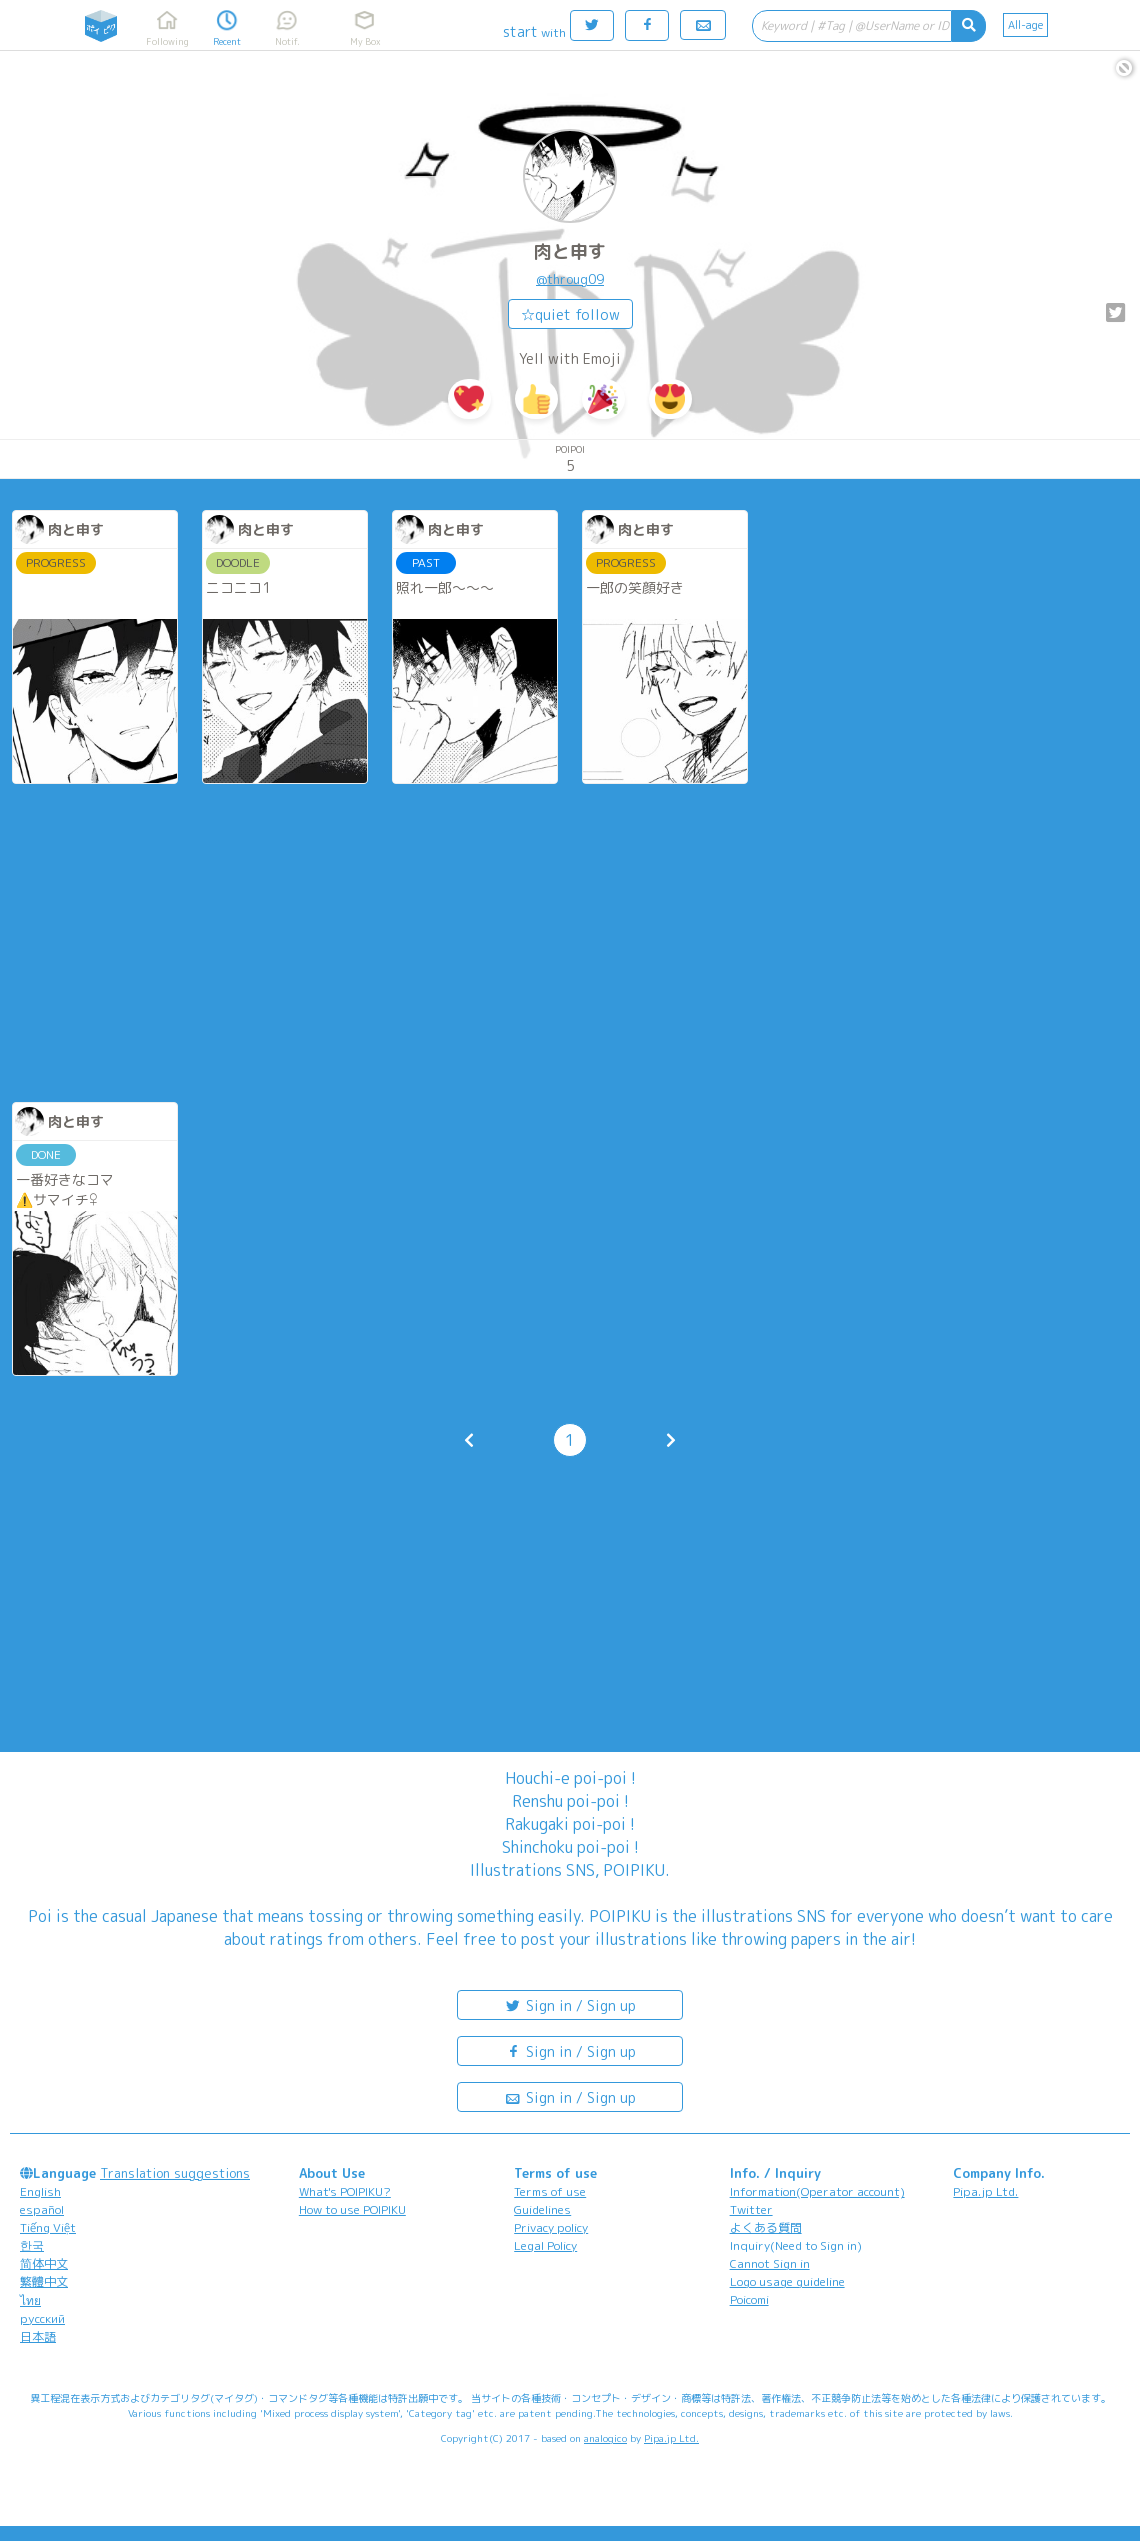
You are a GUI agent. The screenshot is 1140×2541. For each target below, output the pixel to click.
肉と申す (570, 251)
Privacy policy (551, 2227)
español (42, 2209)
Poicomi (749, 2299)
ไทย (30, 2300)
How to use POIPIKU (352, 2209)
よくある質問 (766, 2227)
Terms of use (550, 2191)
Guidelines (542, 2209)
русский (42, 2318)
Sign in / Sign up (570, 2004)
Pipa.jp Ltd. (985, 2191)
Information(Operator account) (817, 2191)
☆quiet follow (570, 314)
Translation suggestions (175, 2173)
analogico (605, 2438)
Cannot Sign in (770, 2263)
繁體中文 (44, 2281)
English (40, 2191)
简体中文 (44, 2263)
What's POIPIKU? (345, 2191)
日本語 (38, 2336)
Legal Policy (545, 2245)
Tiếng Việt (48, 2227)
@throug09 (570, 279)
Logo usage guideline (787, 2281)
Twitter (751, 2209)
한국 (32, 2245)
